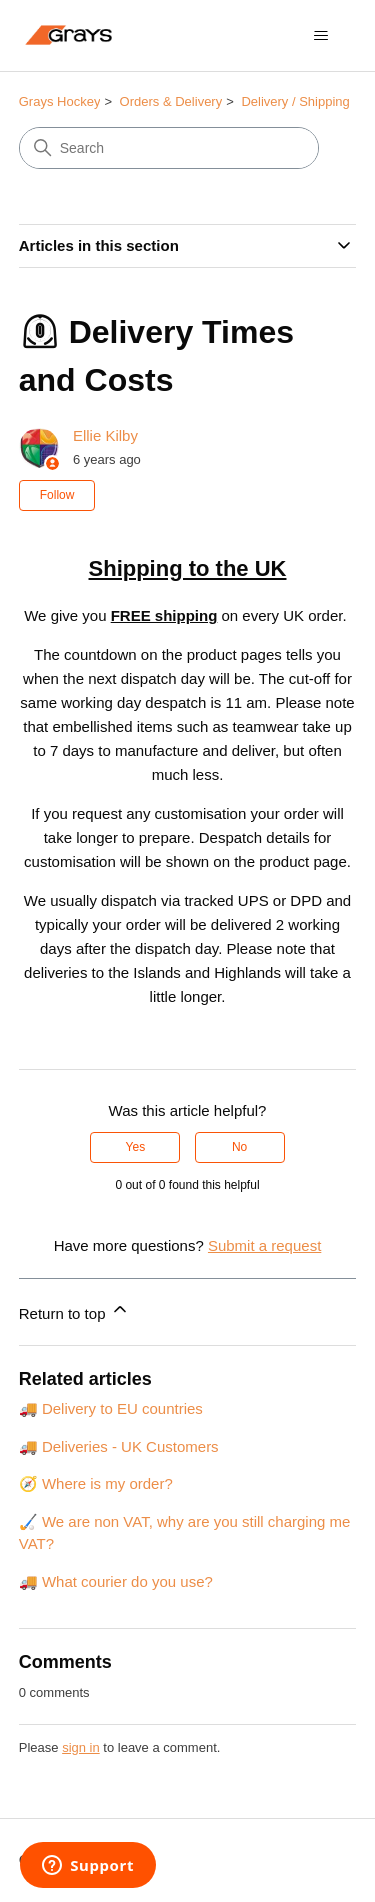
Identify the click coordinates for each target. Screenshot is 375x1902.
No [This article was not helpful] (239, 1147)
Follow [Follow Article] (57, 495)
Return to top (74, 1310)
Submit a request (264, 1245)
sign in (81, 1747)
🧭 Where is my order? (96, 1483)
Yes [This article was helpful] (136, 1147)
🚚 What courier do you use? (116, 1581)
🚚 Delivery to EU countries (111, 1408)
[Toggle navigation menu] (320, 36)
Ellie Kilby (105, 435)
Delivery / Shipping (295, 101)
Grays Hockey (60, 101)
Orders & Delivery (171, 101)
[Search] (169, 148)
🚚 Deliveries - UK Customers (119, 1446)
